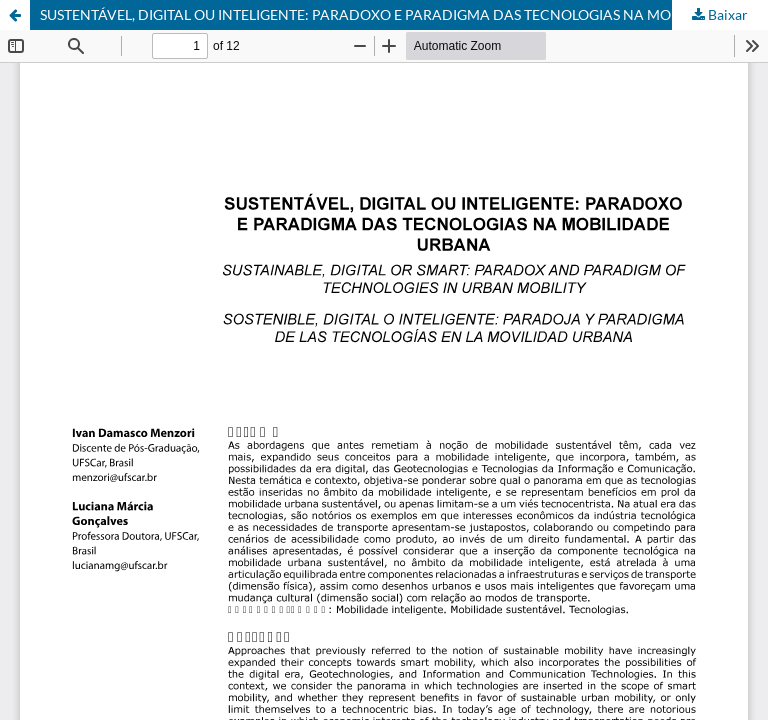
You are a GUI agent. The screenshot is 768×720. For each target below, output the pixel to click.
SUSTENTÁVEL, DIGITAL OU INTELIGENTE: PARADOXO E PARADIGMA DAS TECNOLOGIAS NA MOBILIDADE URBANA (404, 14)
